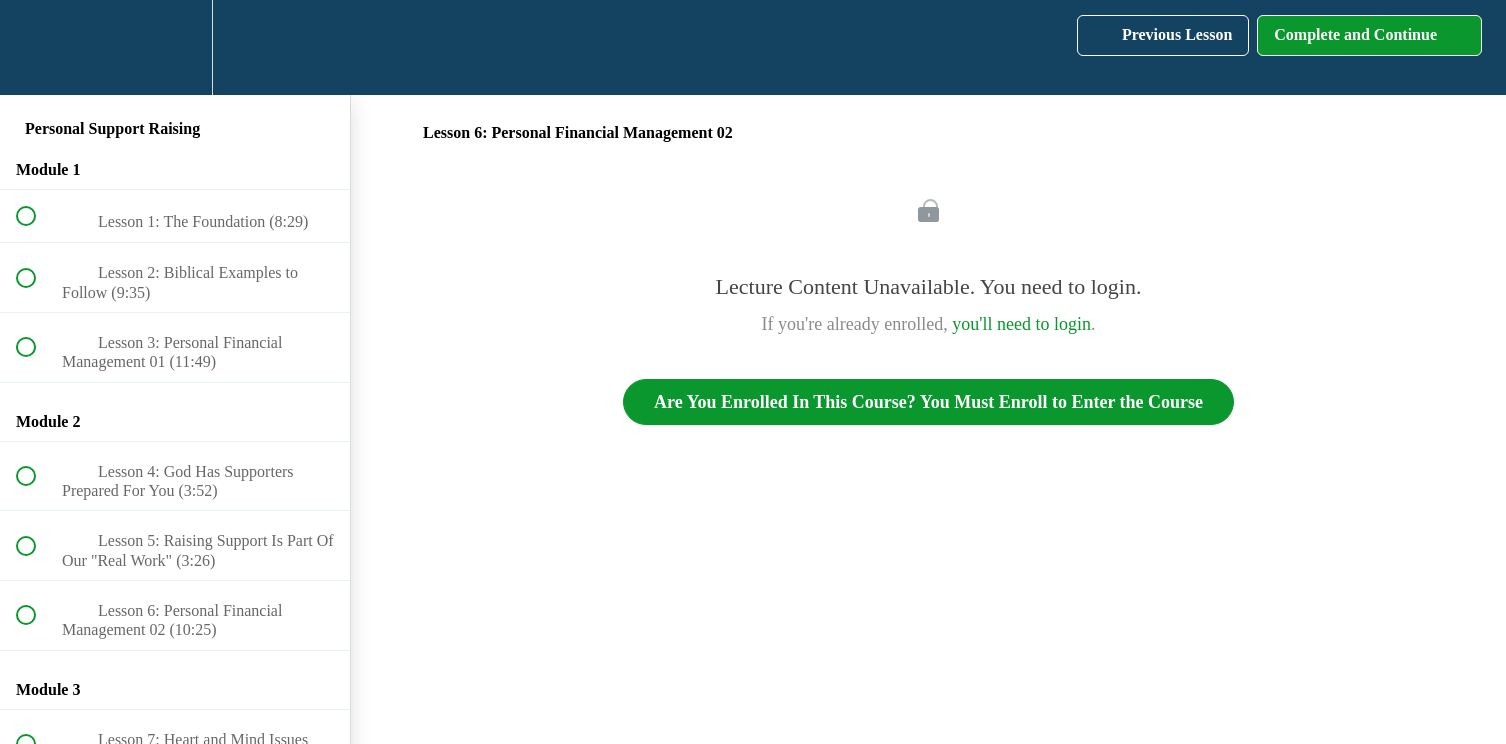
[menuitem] (175, 47)
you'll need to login (1021, 324)
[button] (37, 47)
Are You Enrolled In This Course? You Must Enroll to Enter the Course (928, 402)
